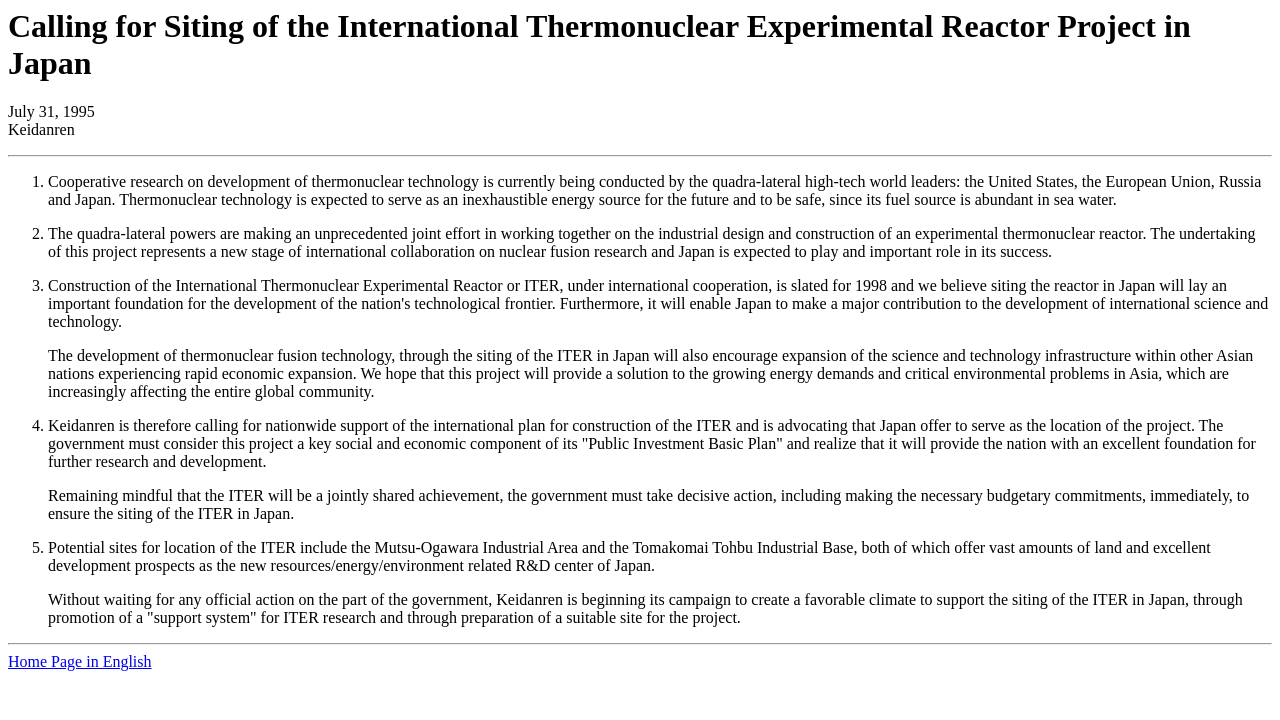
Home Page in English (80, 661)
